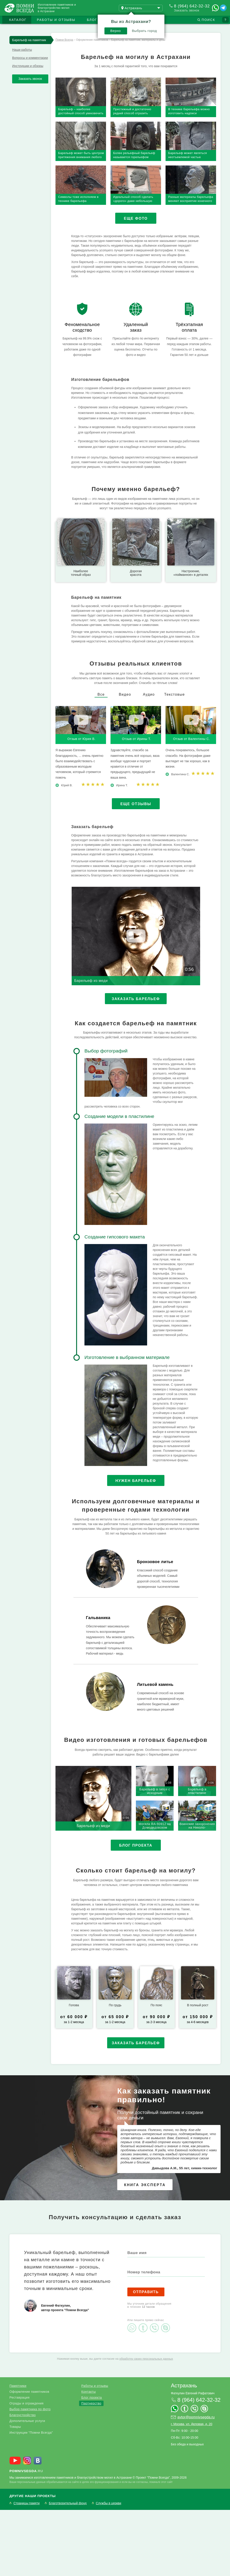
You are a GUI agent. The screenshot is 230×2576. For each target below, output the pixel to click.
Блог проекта (136, 1911)
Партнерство (91, 2469)
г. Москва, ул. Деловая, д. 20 (191, 2490)
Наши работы (22, 49)
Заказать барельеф (136, 1065)
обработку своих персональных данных (146, 2424)
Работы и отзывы (56, 20)
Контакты (88, 2458)
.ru (26, 2537)
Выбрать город (144, 31)
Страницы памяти (26, 2569)
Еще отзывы (135, 870)
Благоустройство (22, 2481)
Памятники (17, 2452)
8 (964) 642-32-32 (192, 6)
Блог (92, 20)
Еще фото (136, 218)
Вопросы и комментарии (30, 58)
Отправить (146, 2358)
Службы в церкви (108, 2569)
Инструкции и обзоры (27, 66)
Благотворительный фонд (67, 2569)
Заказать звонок (186, 10)
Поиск (208, 20)
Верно (115, 31)
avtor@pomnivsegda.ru (196, 2483)
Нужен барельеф (135, 1547)
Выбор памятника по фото (30, 2475)
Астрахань (184, 2452)
